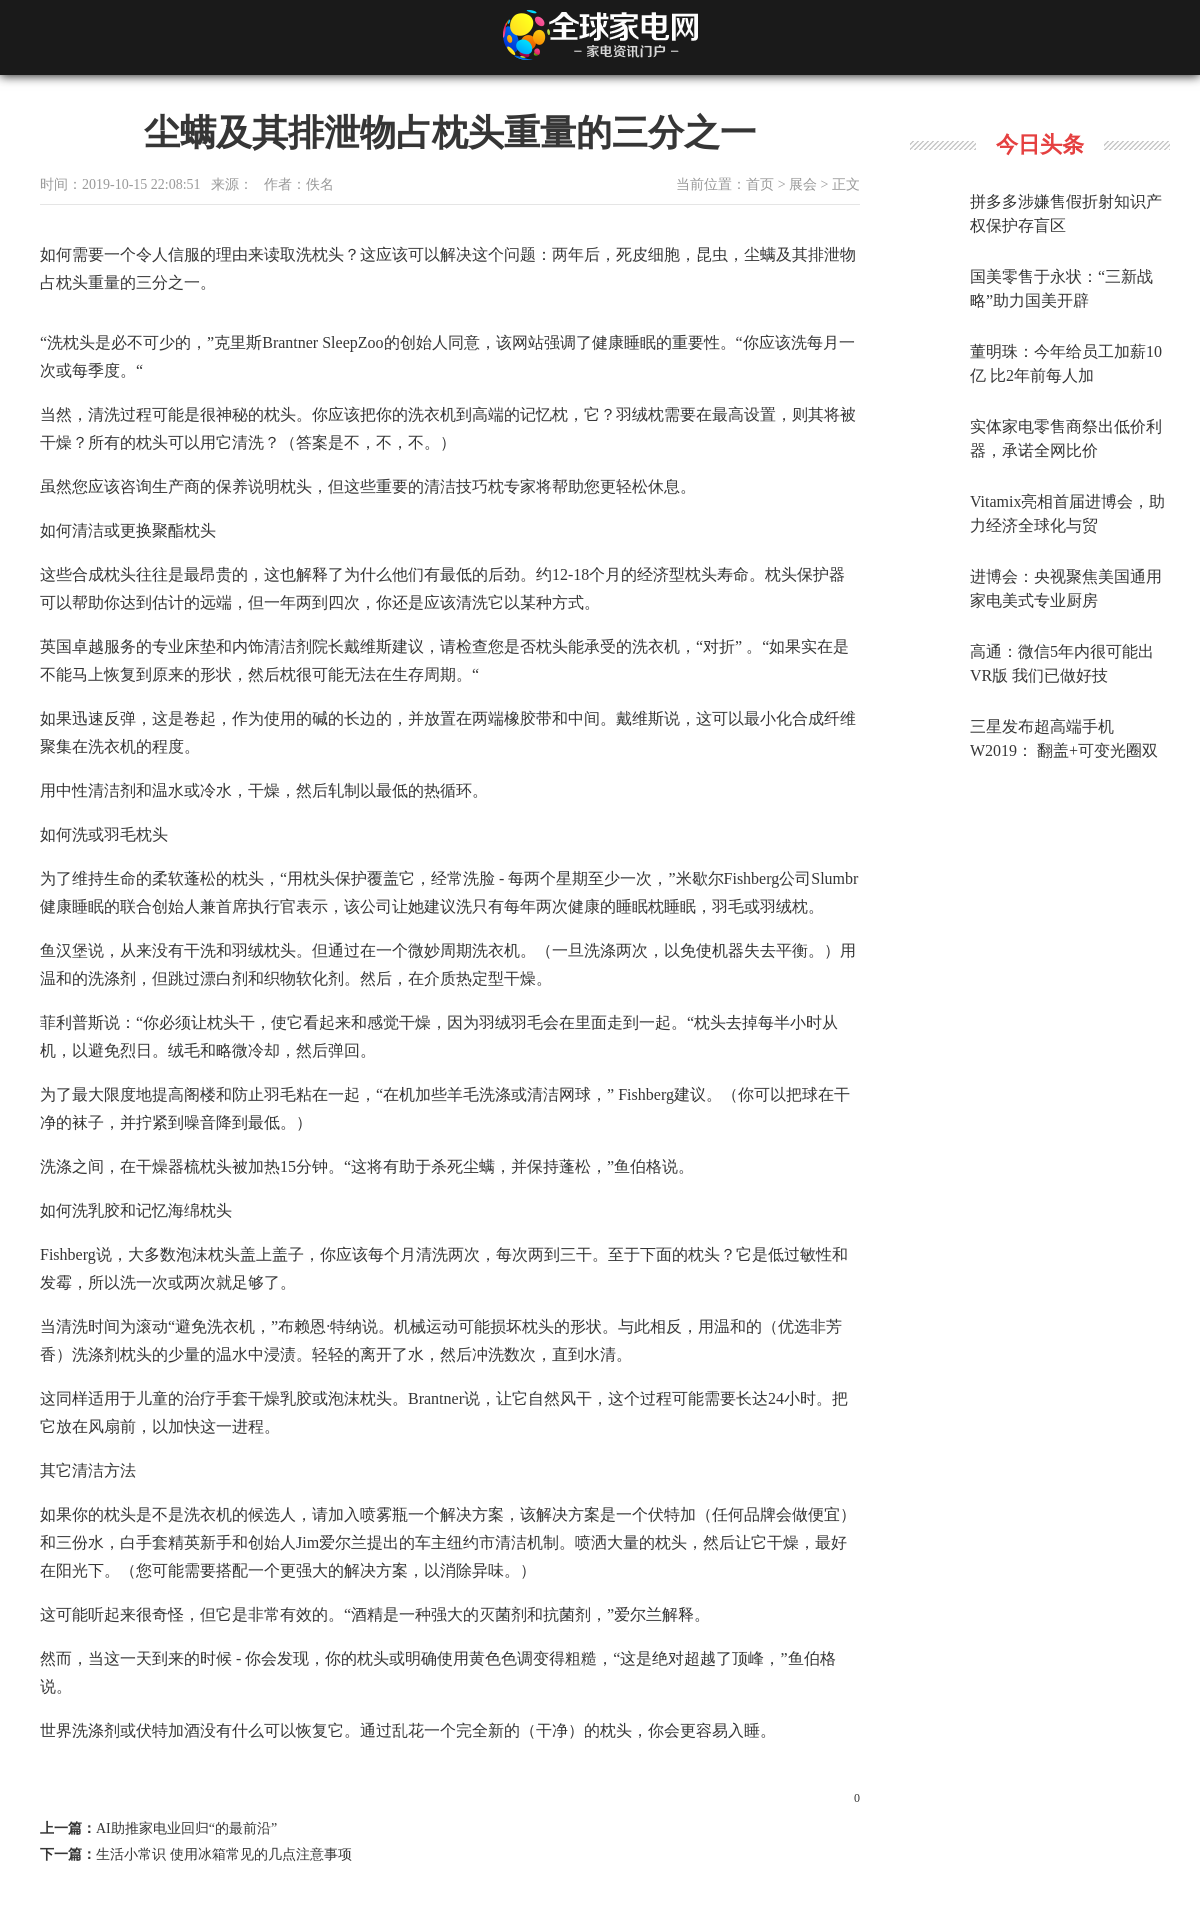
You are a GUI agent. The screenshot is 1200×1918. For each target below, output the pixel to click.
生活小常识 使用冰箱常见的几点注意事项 (224, 1854)
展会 (803, 184)
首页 (760, 184)
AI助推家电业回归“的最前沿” (186, 1828)
